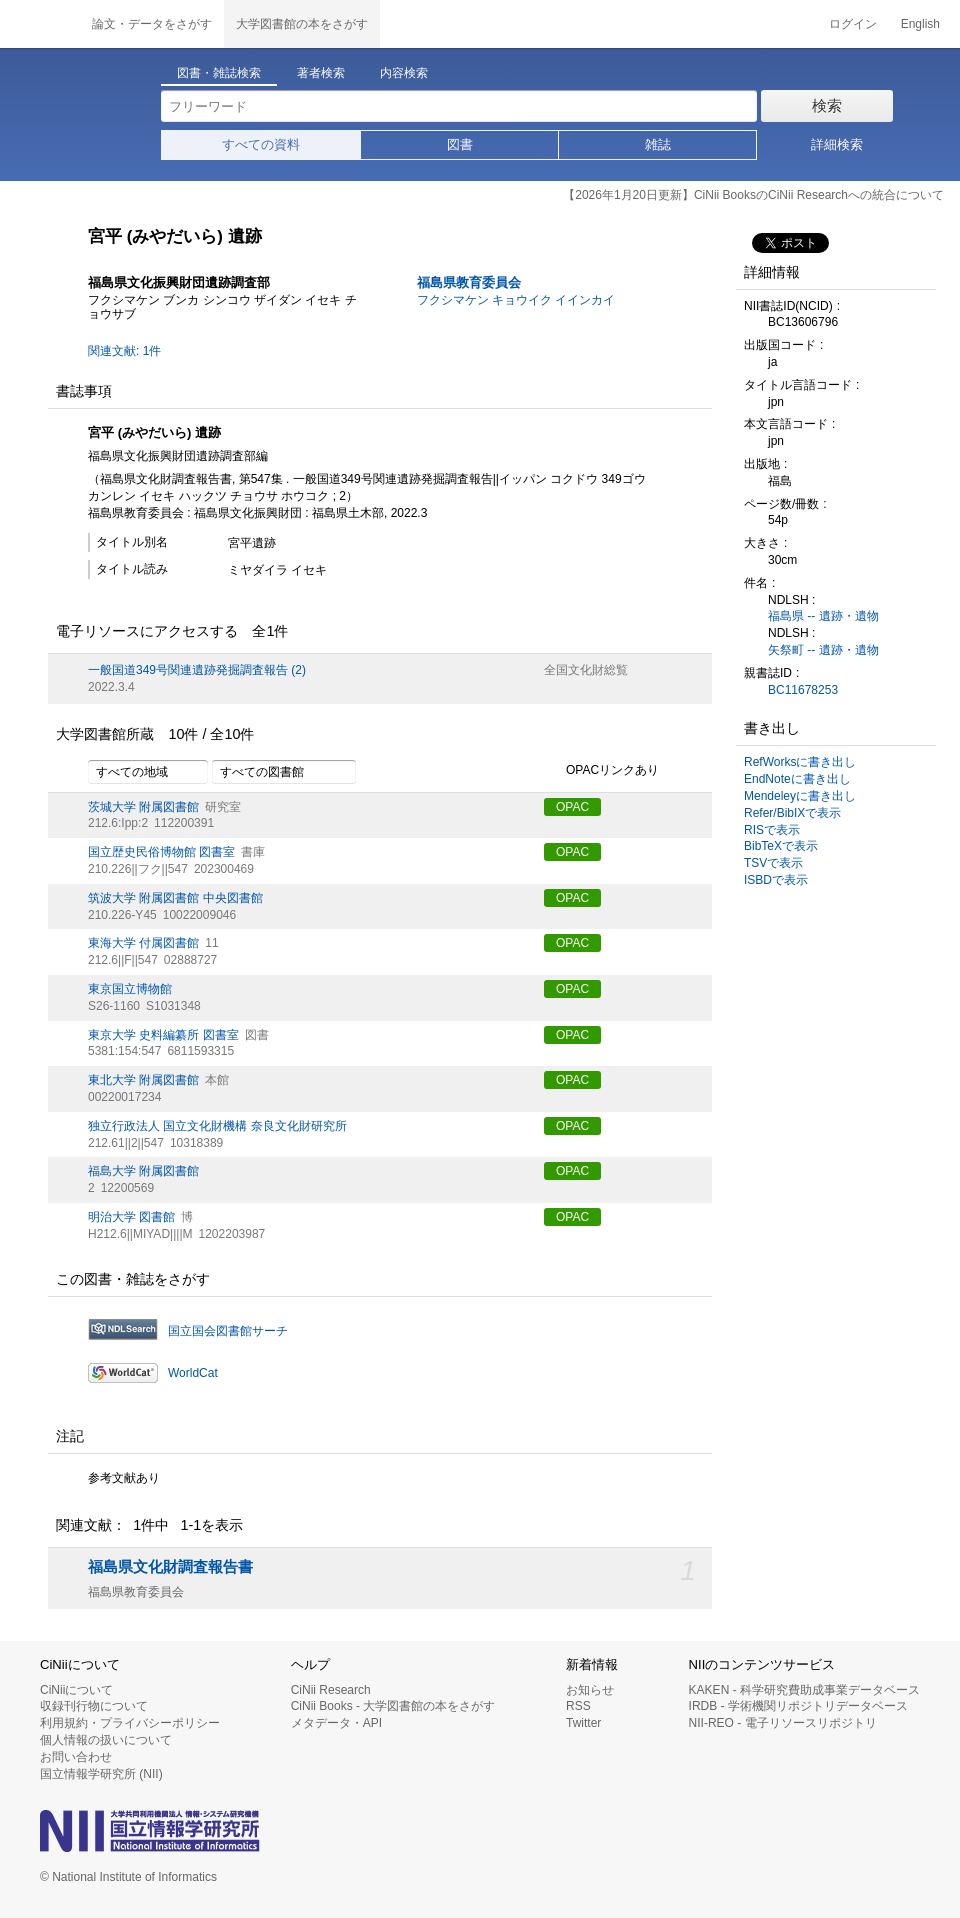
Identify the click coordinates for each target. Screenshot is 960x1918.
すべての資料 (261, 144)
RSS (578, 1706)
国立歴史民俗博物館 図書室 (161, 852)
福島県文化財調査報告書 (170, 1567)
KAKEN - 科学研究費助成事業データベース (804, 1690)
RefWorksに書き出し (800, 762)
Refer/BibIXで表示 (792, 813)
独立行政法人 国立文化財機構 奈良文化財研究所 (217, 1126)
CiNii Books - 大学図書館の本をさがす (393, 1706)
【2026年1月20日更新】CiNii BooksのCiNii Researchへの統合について (753, 195)
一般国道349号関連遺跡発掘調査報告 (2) (197, 670)
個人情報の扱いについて (106, 1740)
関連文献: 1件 (124, 351)
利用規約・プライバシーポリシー (130, 1723)
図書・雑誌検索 (219, 73)
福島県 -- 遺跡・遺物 (823, 616)
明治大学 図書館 (131, 1217)
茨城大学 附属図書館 (143, 807)
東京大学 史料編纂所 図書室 (163, 1035)
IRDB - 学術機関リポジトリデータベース (798, 1706)
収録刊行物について (94, 1706)
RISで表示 (772, 830)
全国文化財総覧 (586, 670)
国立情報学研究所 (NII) (101, 1774)
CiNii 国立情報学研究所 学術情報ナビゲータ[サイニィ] (40, 24)
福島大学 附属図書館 (143, 1171)
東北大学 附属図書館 (143, 1080)
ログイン (853, 24)
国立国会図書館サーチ (228, 1331)
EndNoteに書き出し (797, 779)
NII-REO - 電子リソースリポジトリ (783, 1723)
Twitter (583, 1723)
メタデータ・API (336, 1723)
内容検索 (404, 73)
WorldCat (193, 1373)
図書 (460, 144)
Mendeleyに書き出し (800, 796)
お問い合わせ (76, 1757)
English (920, 24)
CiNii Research (331, 1690)
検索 (827, 105)
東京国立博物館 (130, 989)
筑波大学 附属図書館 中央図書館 (175, 898)
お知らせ (590, 1690)
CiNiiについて (76, 1690)
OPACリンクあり (601, 771)
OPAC (572, 807)
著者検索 (321, 73)
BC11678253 (803, 690)
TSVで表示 (773, 863)
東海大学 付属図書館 (143, 943)
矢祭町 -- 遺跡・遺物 (823, 650)
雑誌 (658, 144)
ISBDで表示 (776, 880)
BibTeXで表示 (781, 846)
